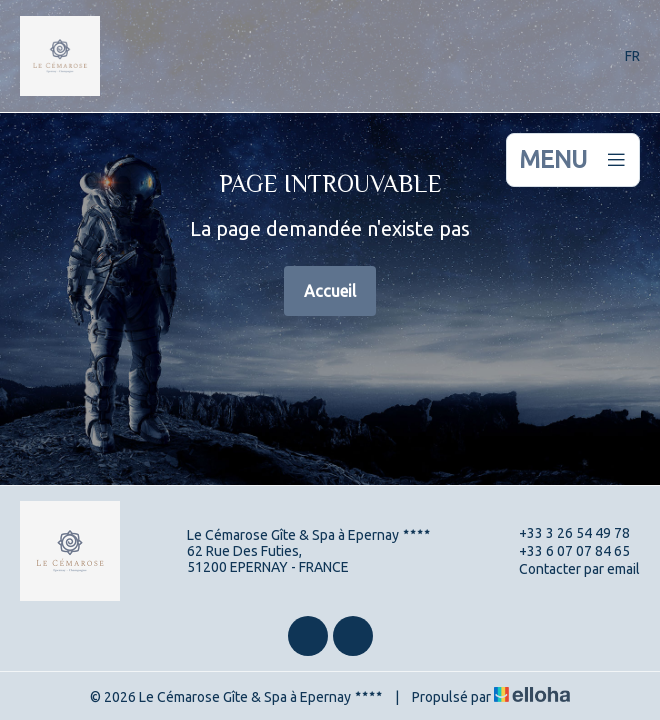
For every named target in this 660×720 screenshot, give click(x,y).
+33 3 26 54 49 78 (563, 533)
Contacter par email (568, 569)
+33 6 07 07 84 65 (563, 551)
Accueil (330, 291)
